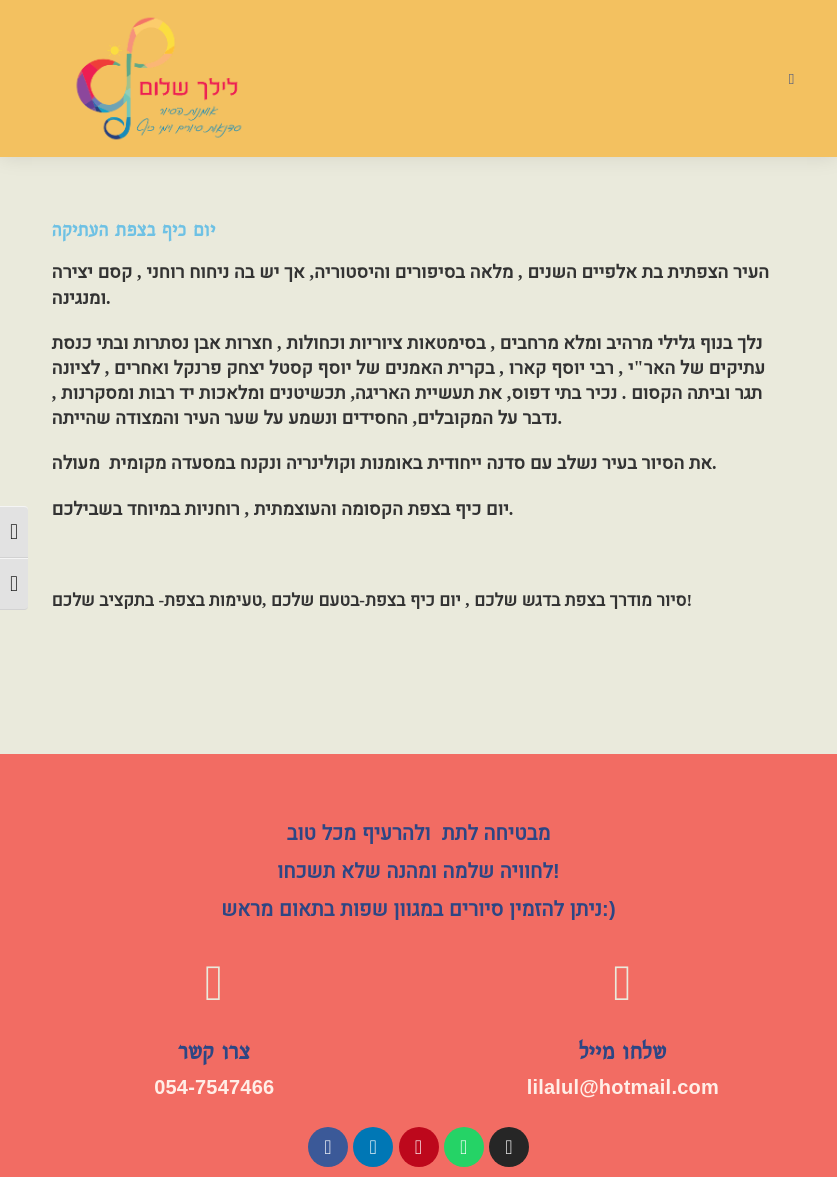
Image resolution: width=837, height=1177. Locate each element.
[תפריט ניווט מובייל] (792, 79)
